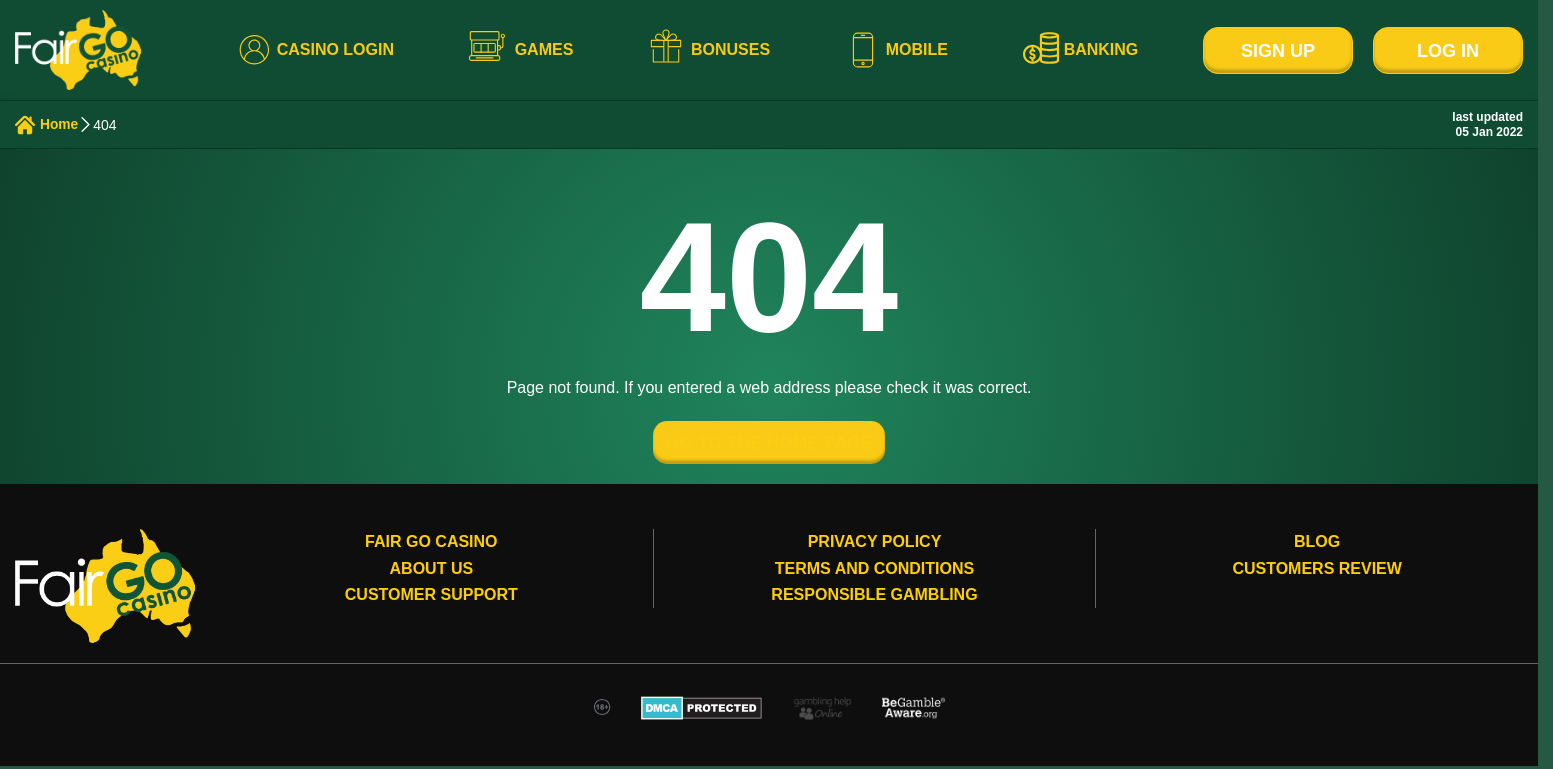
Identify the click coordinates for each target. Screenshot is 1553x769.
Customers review (1317, 571)
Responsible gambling (874, 598)
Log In (1448, 51)
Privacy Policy (875, 545)
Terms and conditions (874, 571)
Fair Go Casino (431, 545)
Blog (1317, 545)
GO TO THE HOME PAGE (769, 445)
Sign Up (1278, 51)
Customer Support (431, 598)
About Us (432, 571)
